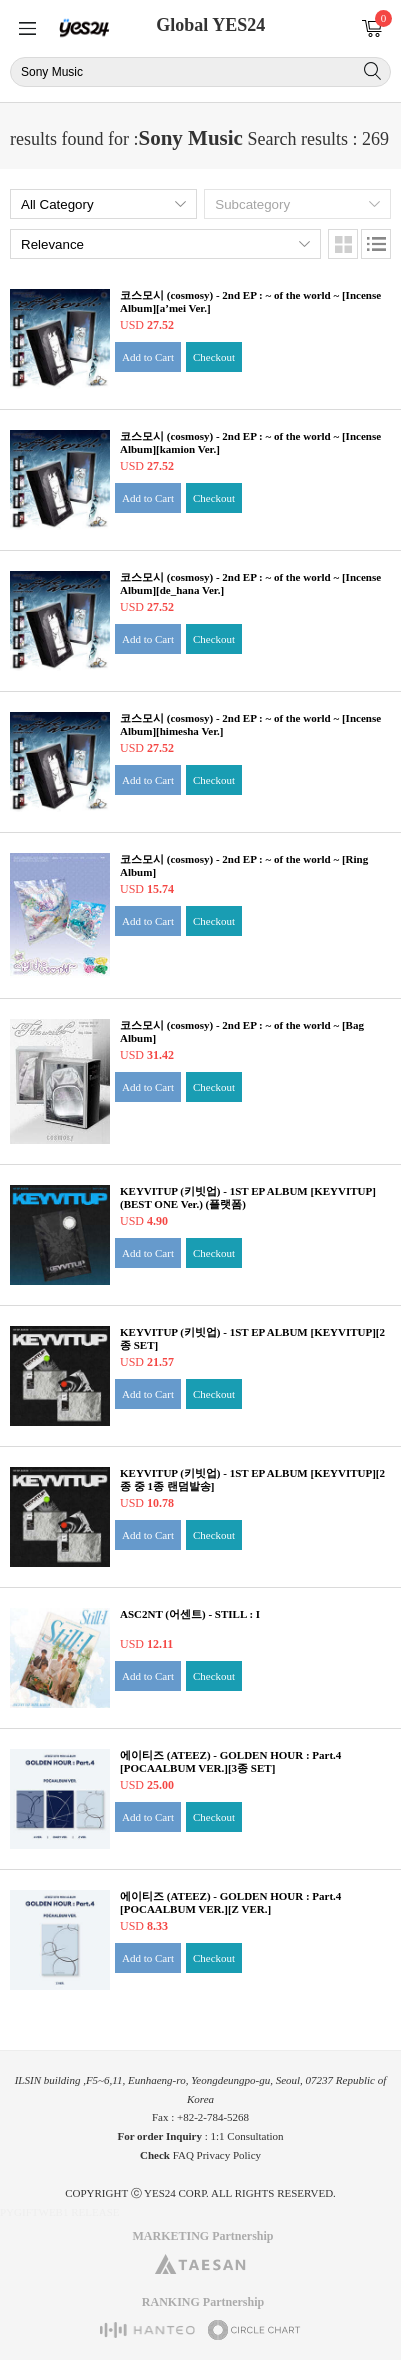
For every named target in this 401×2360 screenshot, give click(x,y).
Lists (376, 244)
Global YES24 (210, 25)
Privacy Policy (229, 2155)
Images (343, 244)
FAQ (183, 2155)
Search (372, 71)
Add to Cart (148, 357)
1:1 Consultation (247, 2136)
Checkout (214, 357)
